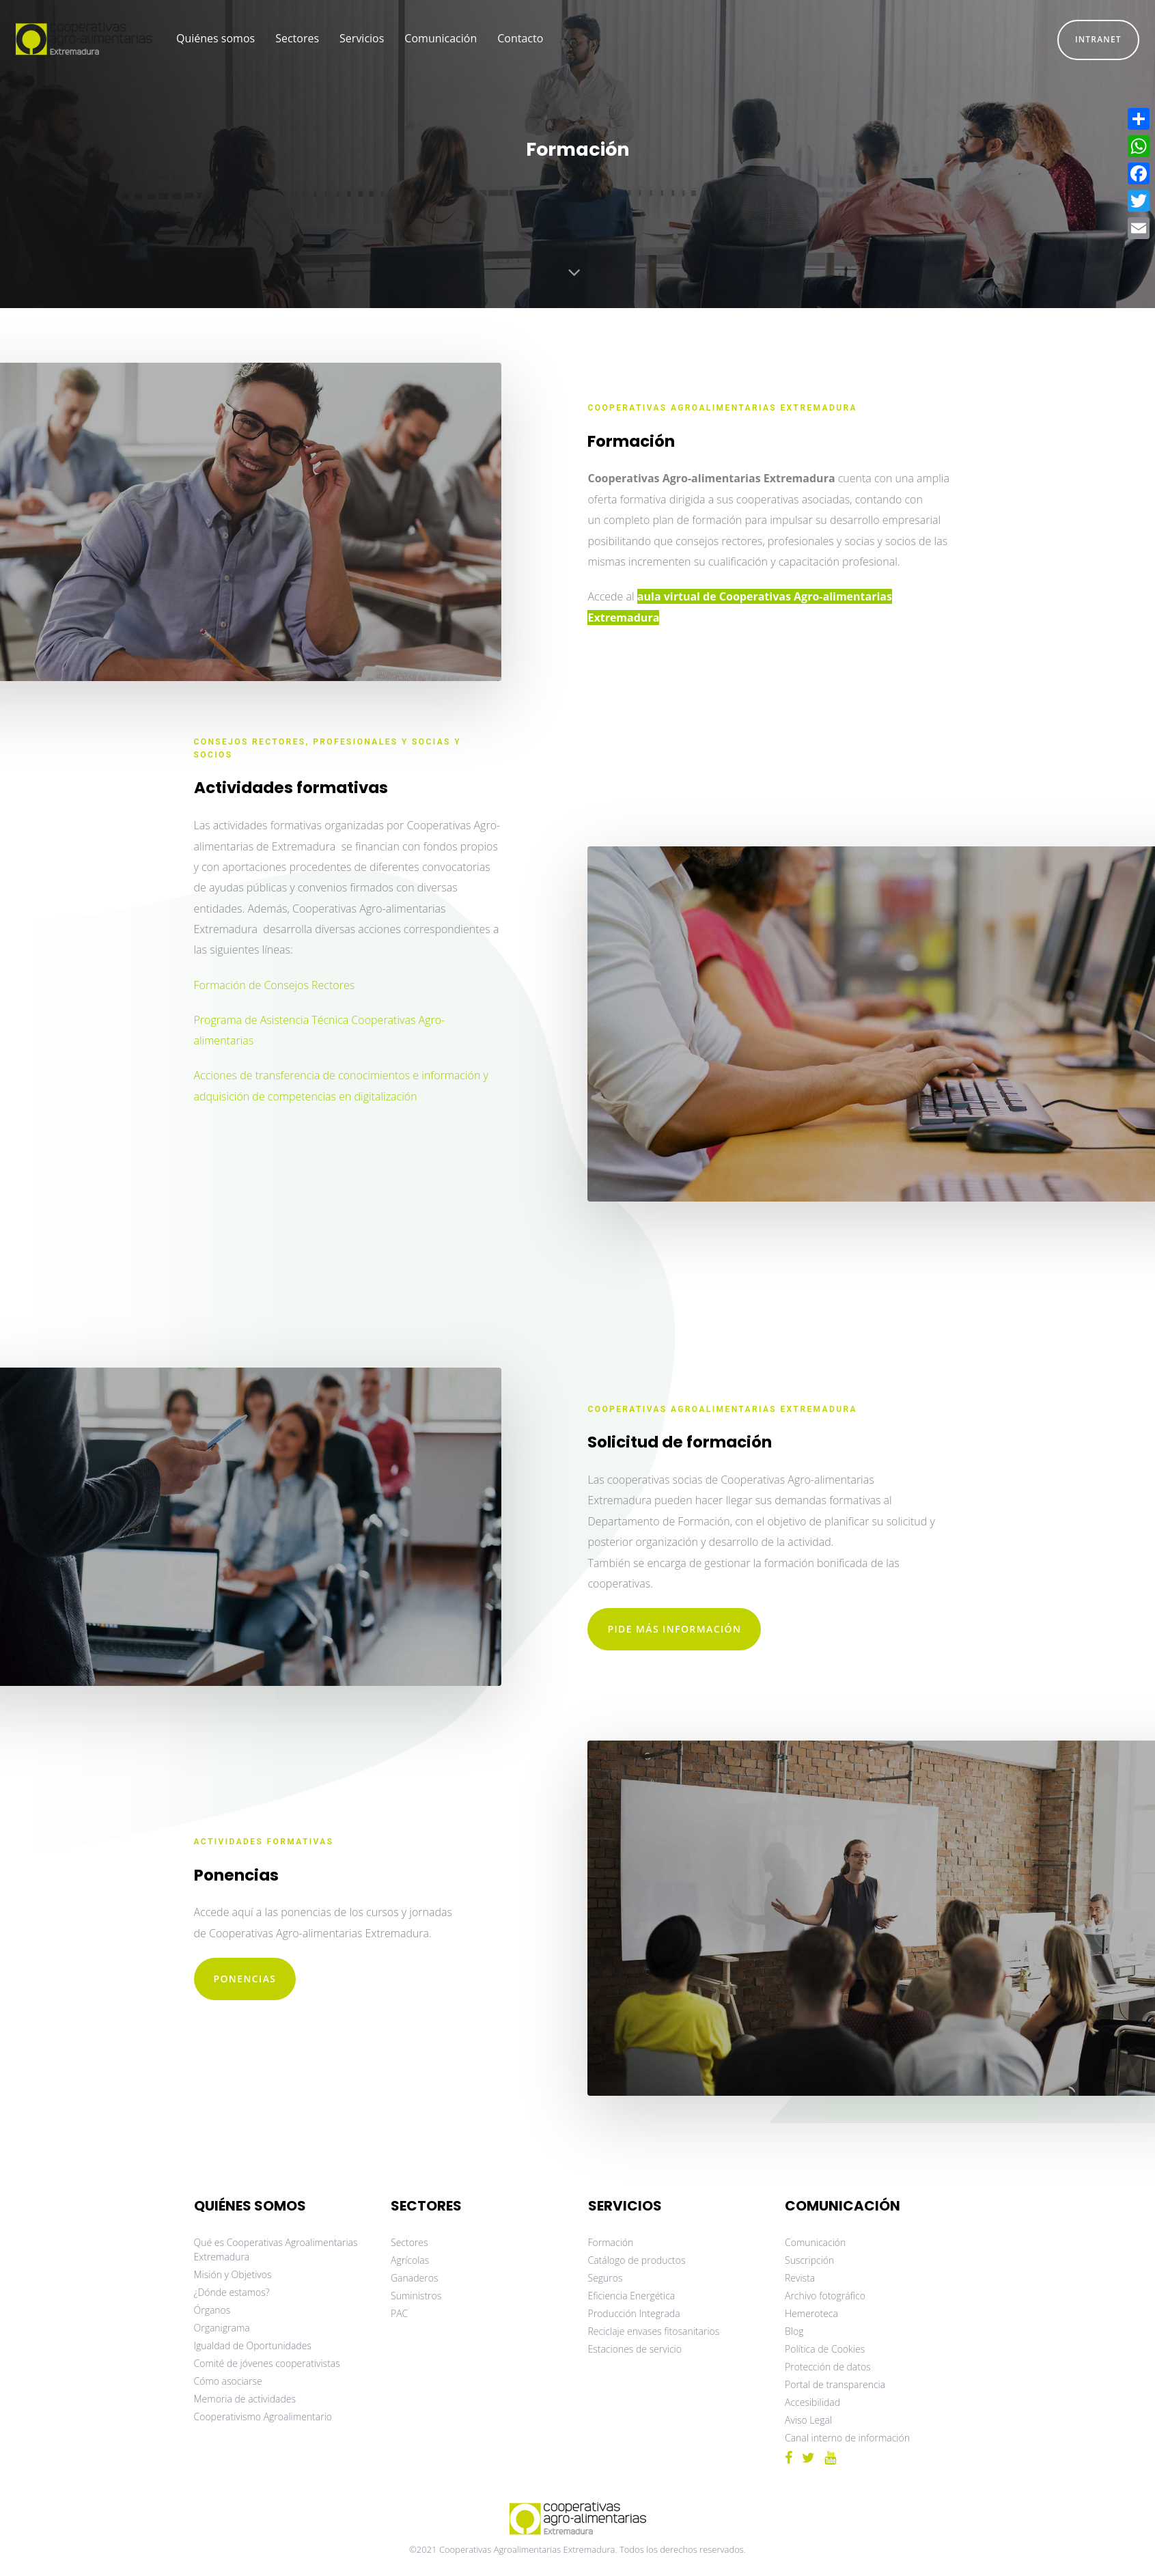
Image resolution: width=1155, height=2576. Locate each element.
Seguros (605, 2277)
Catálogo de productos (637, 2260)
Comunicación (815, 2242)
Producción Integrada (634, 2313)
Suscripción (809, 2260)
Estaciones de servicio (635, 2348)
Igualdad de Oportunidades (252, 2345)
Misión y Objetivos (233, 2274)
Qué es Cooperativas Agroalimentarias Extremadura (276, 2249)
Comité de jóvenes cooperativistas (267, 2363)
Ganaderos (414, 2277)
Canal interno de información (847, 2437)
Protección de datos (828, 2366)
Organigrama (222, 2327)
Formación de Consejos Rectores (274, 985)
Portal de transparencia (835, 2384)
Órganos (212, 2309)
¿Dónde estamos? (232, 2292)
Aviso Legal (808, 2419)
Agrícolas (410, 2260)
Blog (794, 2331)
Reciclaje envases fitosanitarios (654, 2331)
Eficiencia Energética (632, 2295)
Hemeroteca (811, 2313)
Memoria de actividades (245, 2398)
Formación (611, 2242)
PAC (399, 2313)
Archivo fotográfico (825, 2295)
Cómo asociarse (228, 2380)
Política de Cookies (825, 2348)
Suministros (416, 2295)
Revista (800, 2277)
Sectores (409, 2242)
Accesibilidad (812, 2402)
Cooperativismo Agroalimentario (263, 2416)
